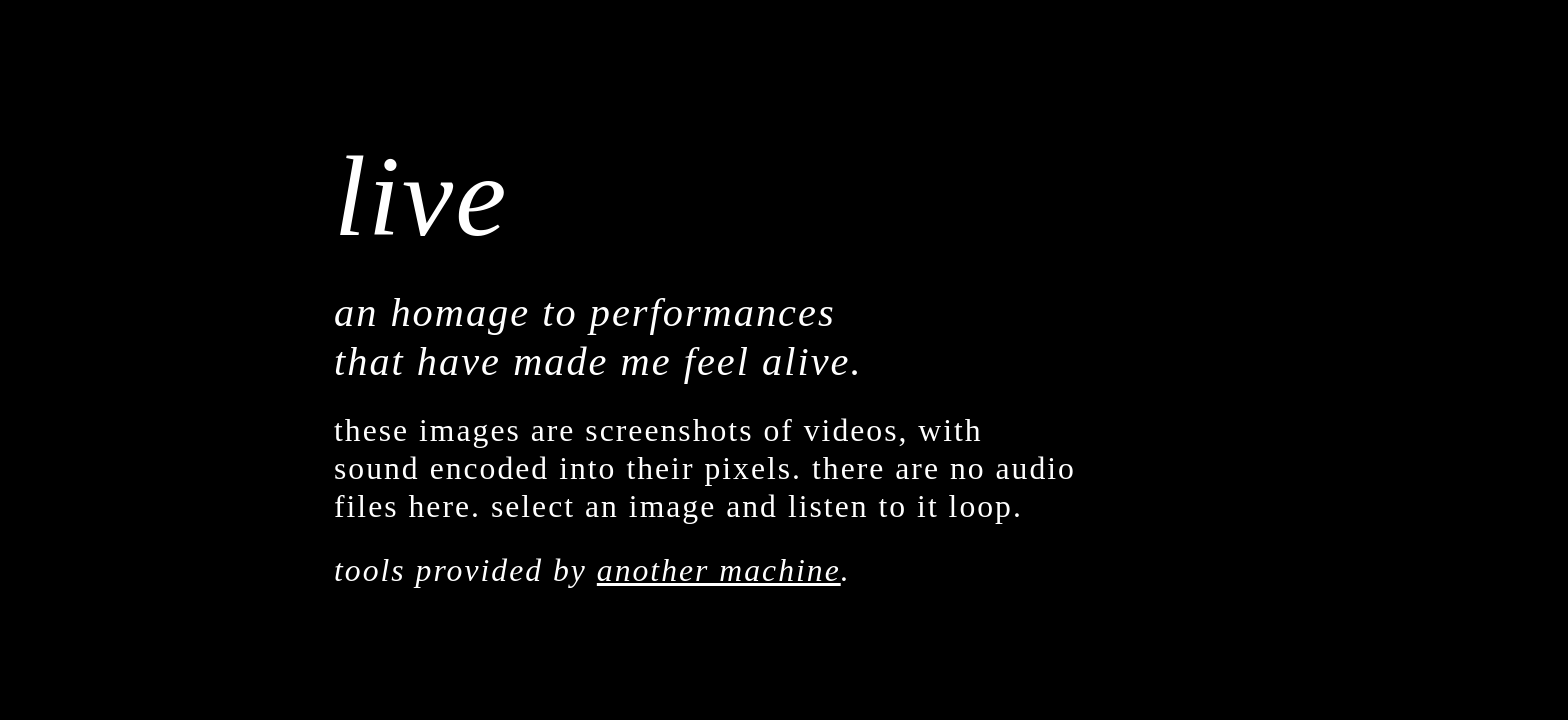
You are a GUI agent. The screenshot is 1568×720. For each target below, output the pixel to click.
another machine (719, 570)
